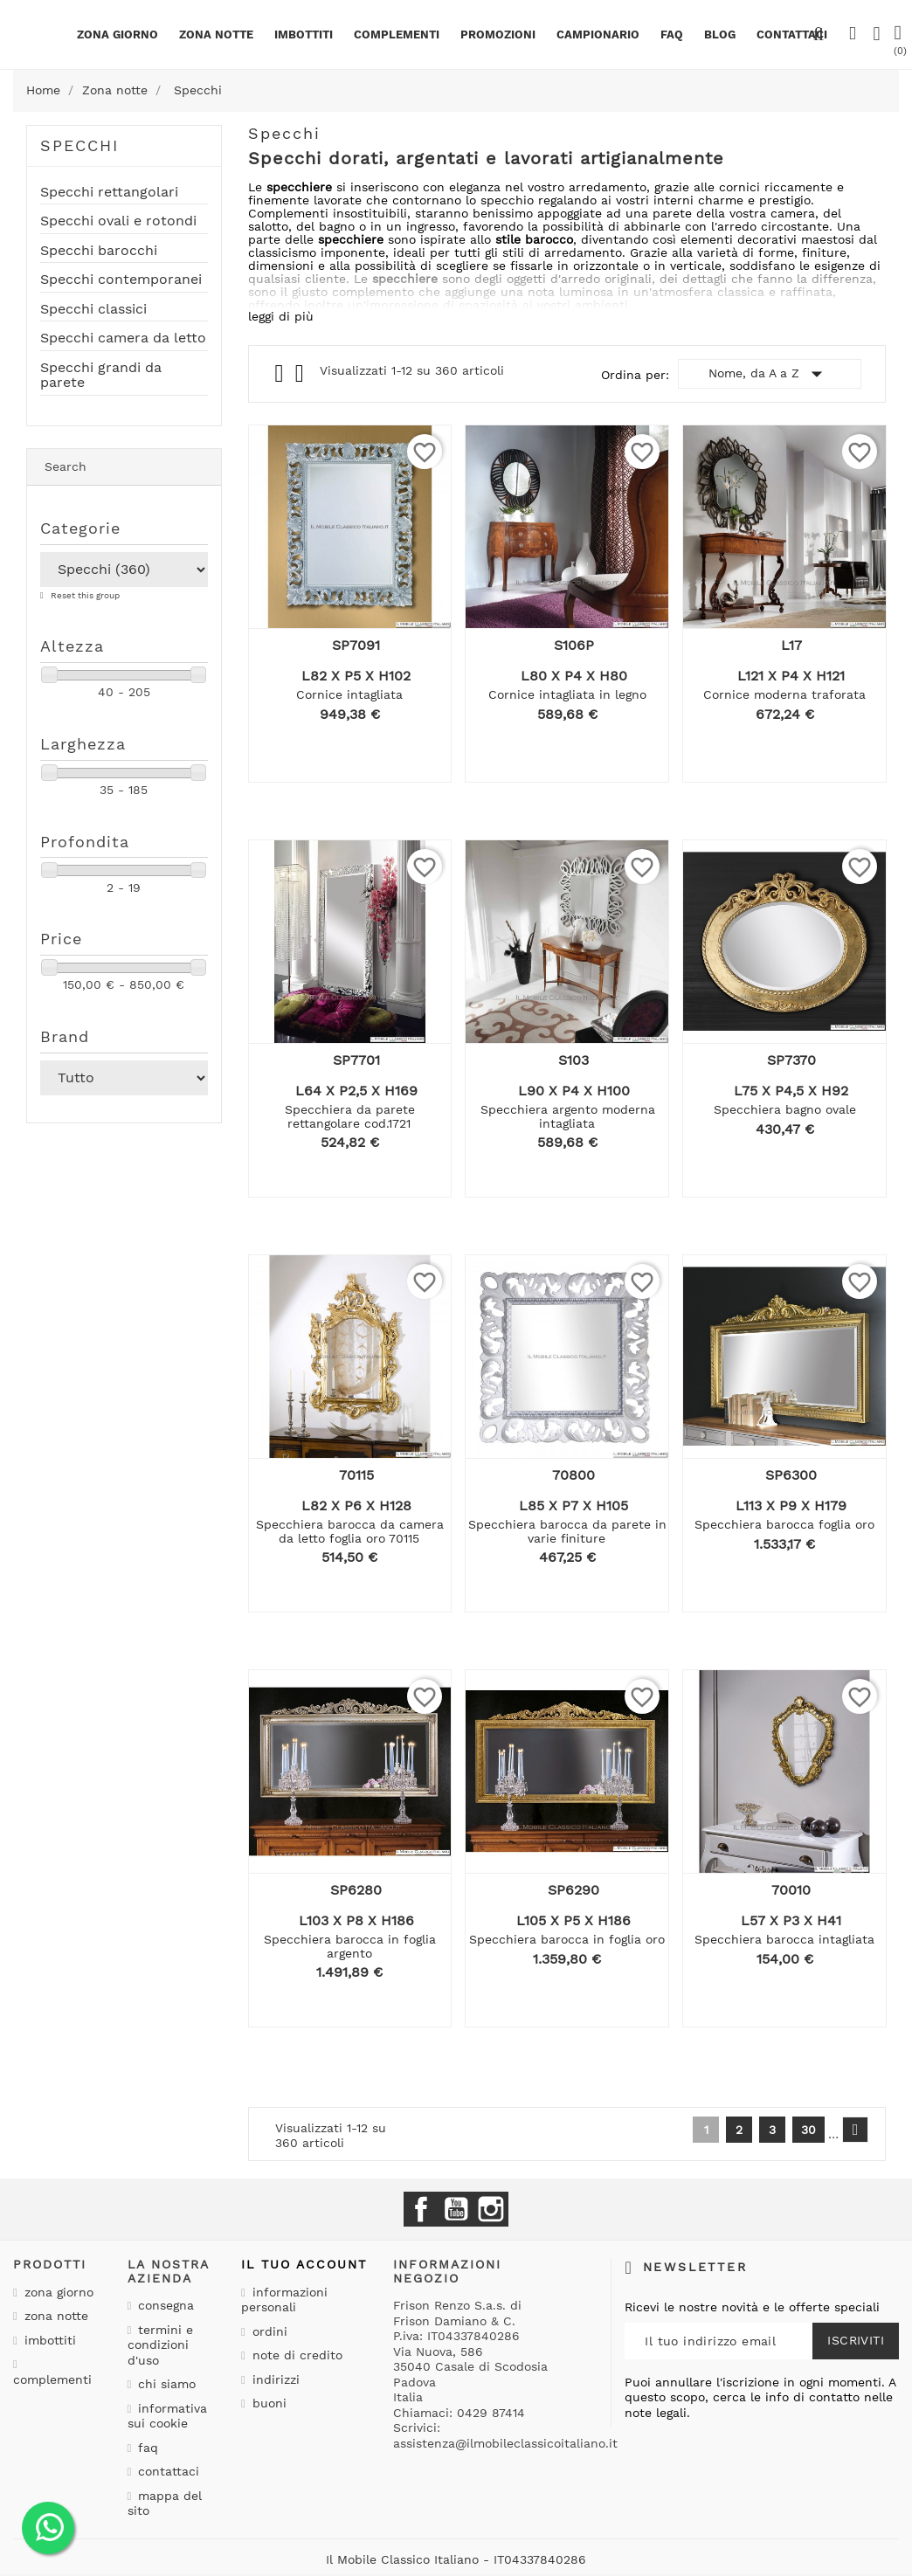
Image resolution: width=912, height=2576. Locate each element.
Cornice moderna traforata (784, 694)
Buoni (267, 2403)
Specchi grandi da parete (101, 375)
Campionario (597, 34)
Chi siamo (165, 2384)
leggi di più (281, 316)
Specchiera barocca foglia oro (784, 1524)
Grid (281, 374)
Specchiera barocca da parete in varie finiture (567, 1530)
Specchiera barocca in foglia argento (350, 1945)
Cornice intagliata (349, 694)
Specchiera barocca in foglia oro (567, 1939)
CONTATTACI (792, 34)
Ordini (267, 2331)
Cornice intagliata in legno (567, 694)
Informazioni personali (284, 2300)
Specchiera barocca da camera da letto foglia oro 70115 (350, 1530)
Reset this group (84, 595)
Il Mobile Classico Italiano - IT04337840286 (456, 2559)
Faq (671, 34)
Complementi (396, 34)
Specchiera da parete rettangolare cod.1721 (350, 1115)
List (301, 378)
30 (808, 2130)
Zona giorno (117, 34)
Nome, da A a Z (769, 374)
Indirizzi (274, 2379)
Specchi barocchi (98, 251)
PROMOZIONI (497, 34)
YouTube (456, 2209)
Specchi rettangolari (109, 192)
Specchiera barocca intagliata (784, 1939)
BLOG (720, 34)
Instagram (490, 2209)
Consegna (164, 2305)
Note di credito (295, 2355)
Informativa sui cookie (168, 2416)
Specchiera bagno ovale (785, 1109)
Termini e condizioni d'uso (161, 2345)
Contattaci (166, 2471)
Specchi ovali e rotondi (118, 221)
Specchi (79, 145)
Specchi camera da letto (123, 338)
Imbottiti (303, 34)
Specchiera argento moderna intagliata (567, 1115)
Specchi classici (93, 309)
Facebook (421, 2209)
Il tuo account (304, 2264)
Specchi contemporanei (121, 279)
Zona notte (216, 34)
